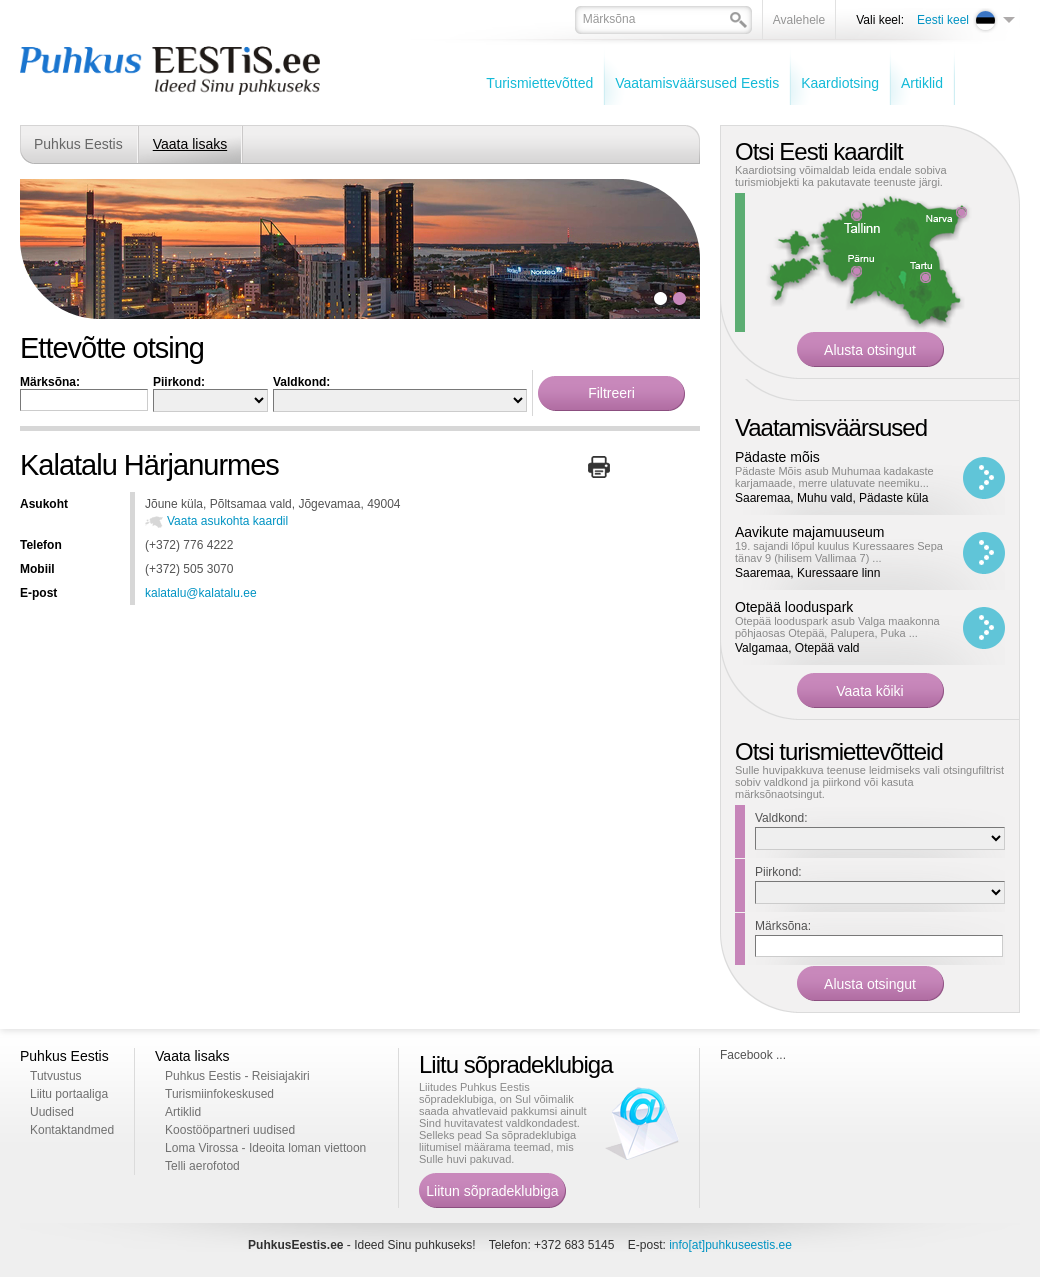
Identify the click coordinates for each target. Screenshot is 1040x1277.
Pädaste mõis (777, 457)
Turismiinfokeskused (219, 1094)
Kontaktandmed (72, 1130)
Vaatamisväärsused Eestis (697, 83)
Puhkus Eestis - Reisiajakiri (237, 1076)
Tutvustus (56, 1076)
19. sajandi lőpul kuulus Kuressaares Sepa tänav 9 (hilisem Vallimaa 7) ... (839, 552)
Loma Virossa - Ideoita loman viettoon (265, 1148)
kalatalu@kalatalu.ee (201, 593)
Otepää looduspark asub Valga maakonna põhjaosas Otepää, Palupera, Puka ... (837, 627)
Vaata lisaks (190, 144)
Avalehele (799, 20)
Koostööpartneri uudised (230, 1130)
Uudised (52, 1112)
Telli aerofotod (202, 1166)
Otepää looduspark (794, 607)
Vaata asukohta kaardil (227, 521)
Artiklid (922, 83)
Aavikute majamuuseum (809, 532)
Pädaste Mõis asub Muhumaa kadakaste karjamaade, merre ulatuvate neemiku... (834, 477)
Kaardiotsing (840, 83)
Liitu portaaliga (69, 1094)
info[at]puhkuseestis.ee (730, 1245)
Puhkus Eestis (78, 144)
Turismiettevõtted (539, 83)
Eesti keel (943, 20)
